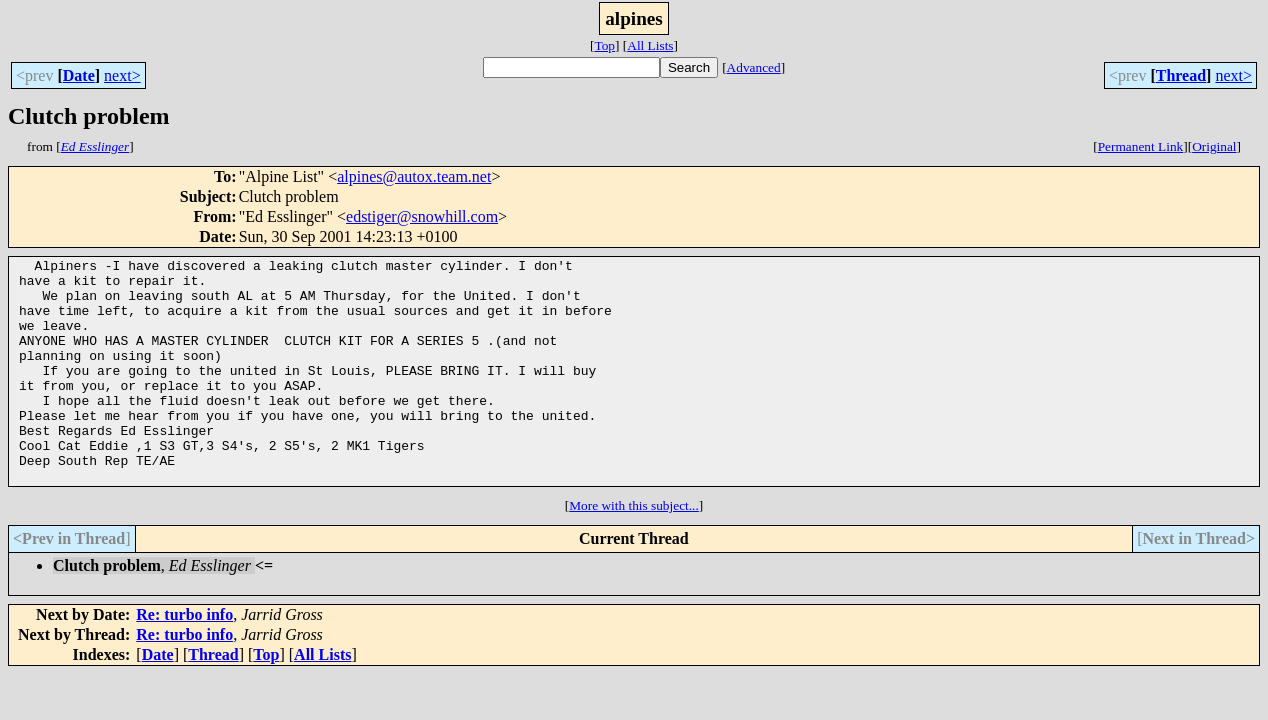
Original (1214, 146)
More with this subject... (634, 550)
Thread (1181, 75)
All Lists (650, 45)
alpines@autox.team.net (414, 176)
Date (79, 75)
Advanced (754, 67)
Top (604, 45)
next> (122, 75)
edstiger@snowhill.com (422, 216)
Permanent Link (1141, 146)
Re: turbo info (184, 659)
